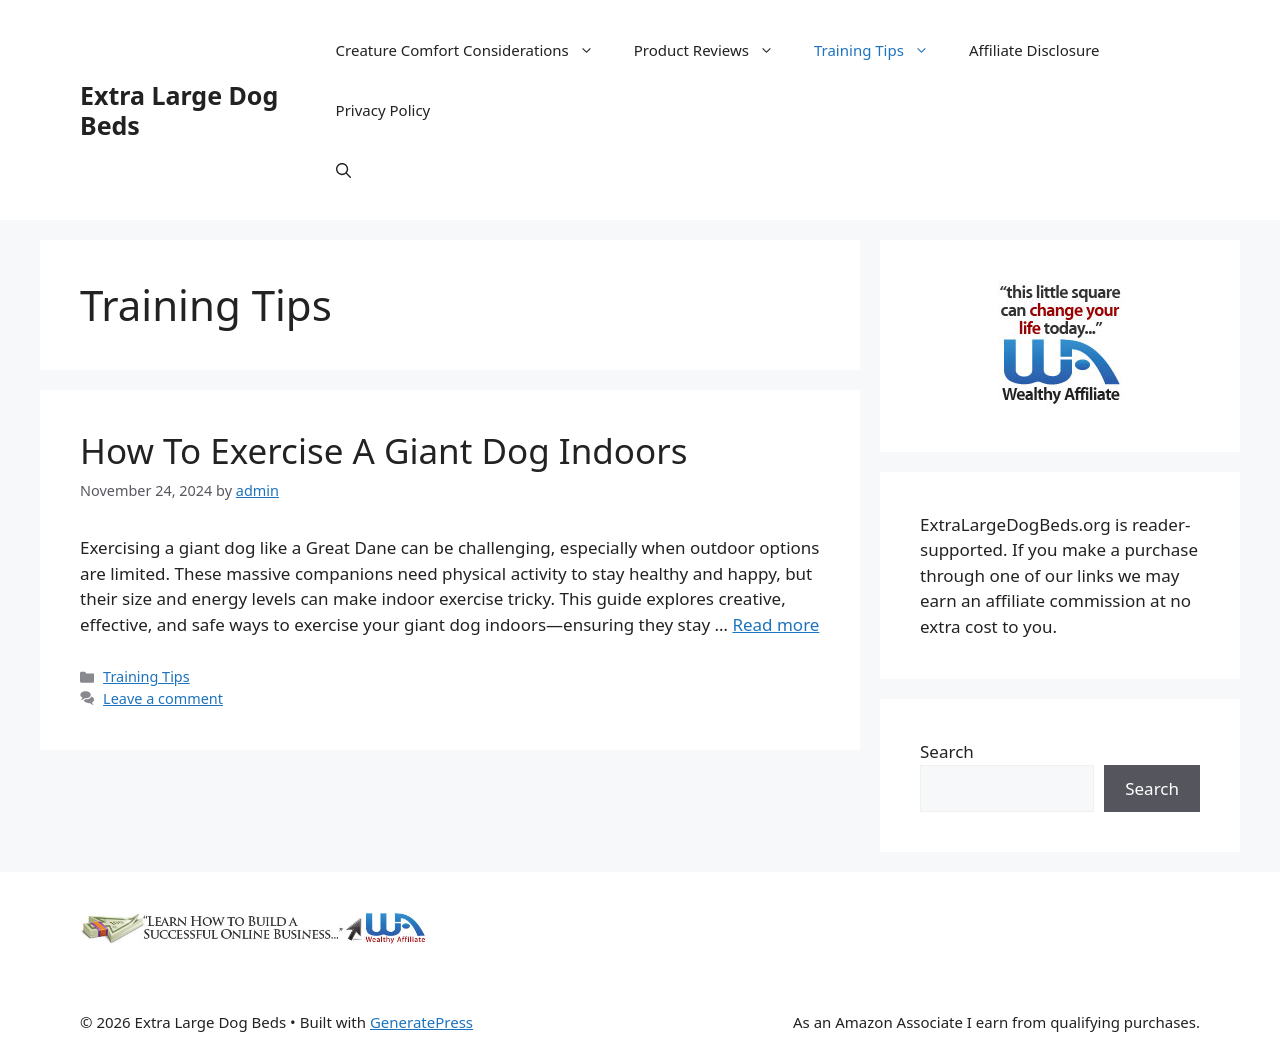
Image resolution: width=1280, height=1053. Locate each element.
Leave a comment (163, 698)
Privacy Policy (383, 110)
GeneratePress (421, 1022)
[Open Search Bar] (343, 170)
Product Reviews (714, 50)
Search (947, 751)
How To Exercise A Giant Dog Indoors (383, 450)
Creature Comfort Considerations (475, 50)
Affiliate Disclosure (1034, 50)
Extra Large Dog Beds (179, 110)
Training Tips (881, 50)
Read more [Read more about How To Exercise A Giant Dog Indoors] (775, 624)
